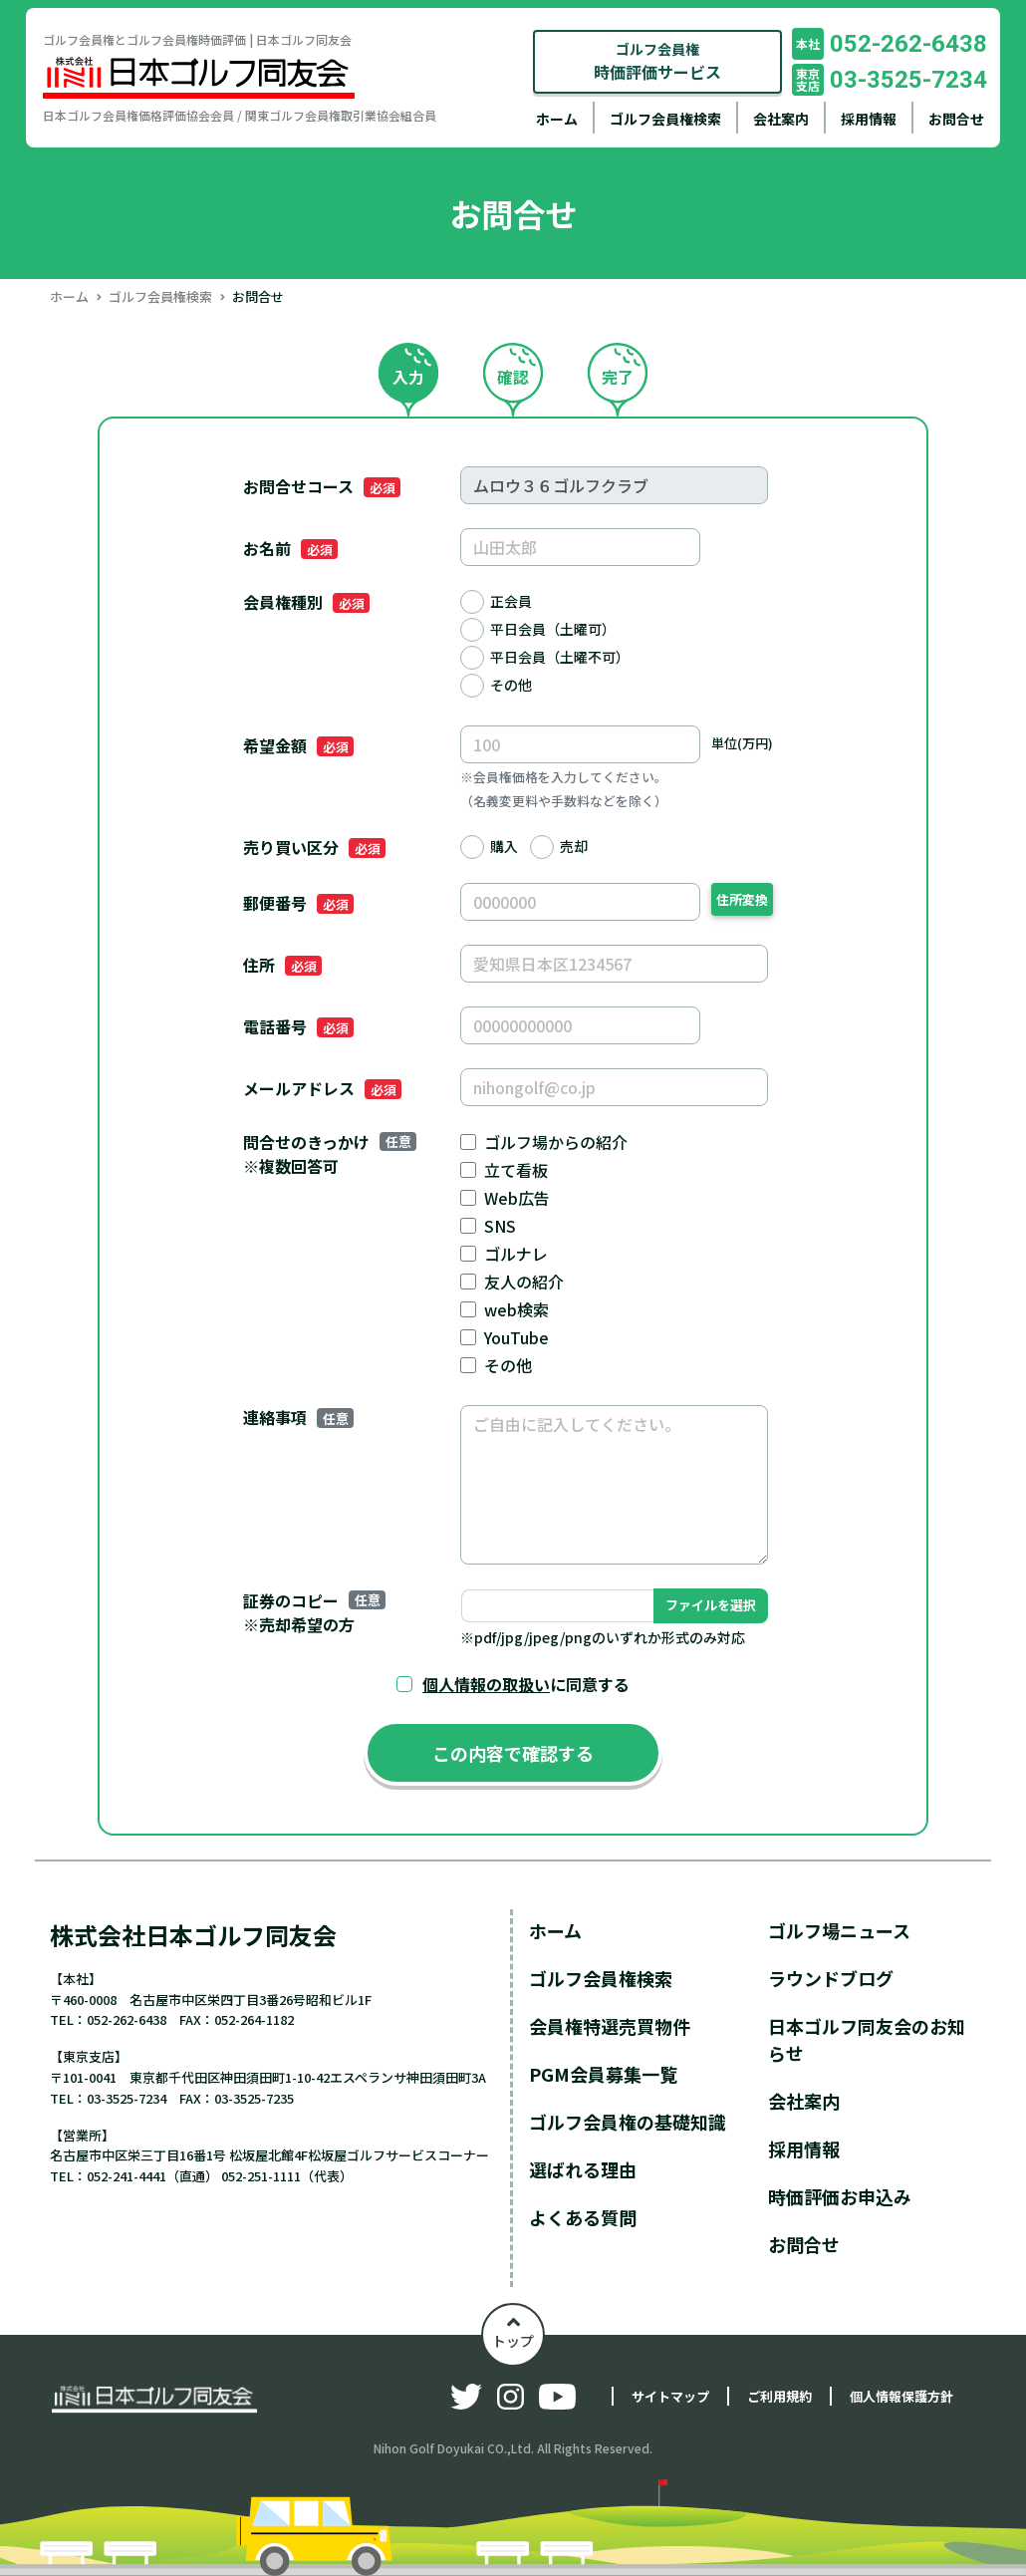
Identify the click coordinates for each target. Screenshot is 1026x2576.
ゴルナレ (516, 1254)
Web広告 (517, 1198)
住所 (282, 965)
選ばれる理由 (583, 2169)
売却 (574, 846)
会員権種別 (306, 602)
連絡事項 (298, 1417)
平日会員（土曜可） (553, 629)
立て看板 (516, 1170)
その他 (511, 685)
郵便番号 (298, 903)
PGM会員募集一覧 (603, 2074)
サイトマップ (670, 2396)
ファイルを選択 (710, 1604)
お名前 (290, 548)
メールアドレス (321, 1088)
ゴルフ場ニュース (839, 1930)
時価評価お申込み (839, 2196)
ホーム (557, 119)
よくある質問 (583, 2217)
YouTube (516, 1337)
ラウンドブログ (831, 1978)
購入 (504, 846)
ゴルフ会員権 (657, 61)
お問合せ (956, 119)
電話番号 (298, 1026)
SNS (500, 1226)
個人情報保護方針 (901, 2396)
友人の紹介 (524, 1281)
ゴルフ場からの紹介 (556, 1142)
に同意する (526, 1684)
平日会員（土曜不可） (560, 657)
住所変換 (742, 899)
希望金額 (298, 745)
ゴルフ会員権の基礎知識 (627, 2122)
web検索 (516, 1309)
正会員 (511, 601)
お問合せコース (321, 486)
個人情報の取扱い (486, 1684)
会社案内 (781, 119)
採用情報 (869, 119)
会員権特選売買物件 (609, 2026)
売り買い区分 (314, 847)
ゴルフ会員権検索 (665, 119)
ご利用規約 (779, 2396)
